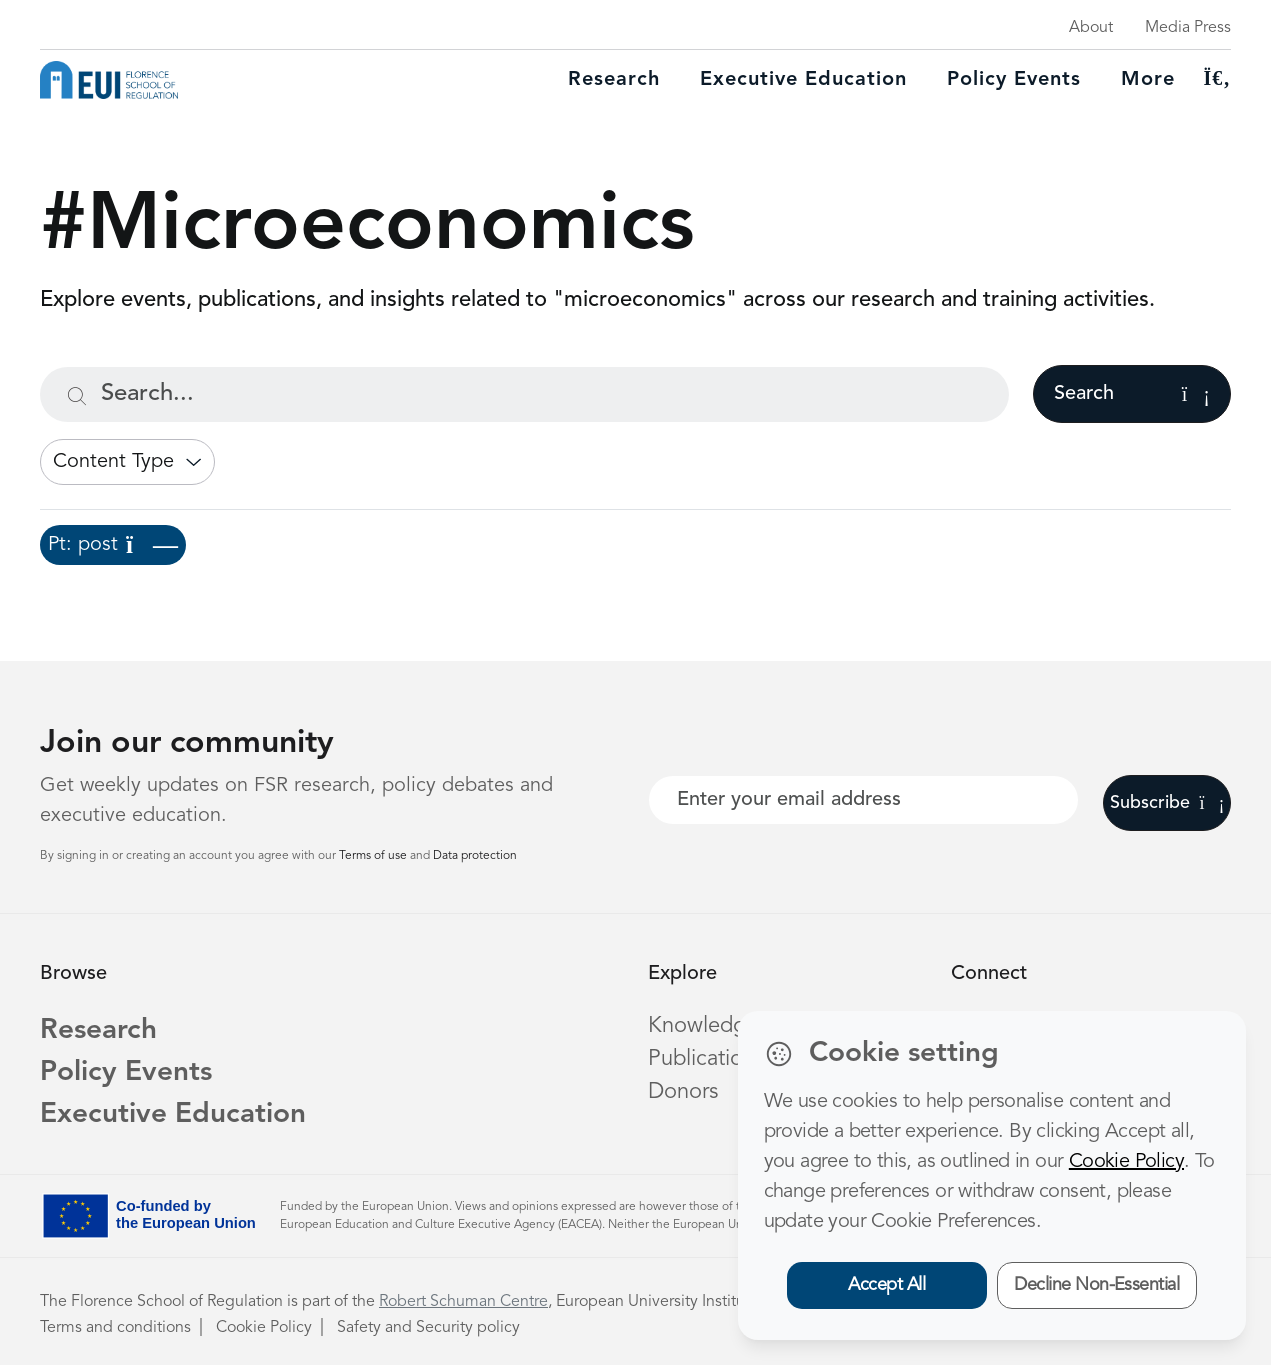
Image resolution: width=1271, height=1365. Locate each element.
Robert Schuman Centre (463, 1302)
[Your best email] (864, 800)
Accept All (886, 1285)
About (1091, 28)
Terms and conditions (115, 1328)
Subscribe (1167, 803)
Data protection (475, 856)
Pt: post (113, 545)
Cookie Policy (264, 1328)
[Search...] (524, 394)
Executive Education (173, 1115)
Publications (706, 1059)
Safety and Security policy (428, 1328)
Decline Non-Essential (1096, 1285)
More (1148, 80)
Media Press (1188, 28)
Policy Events (1014, 80)
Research (614, 80)
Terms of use (374, 856)
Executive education (803, 80)
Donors (683, 1092)
